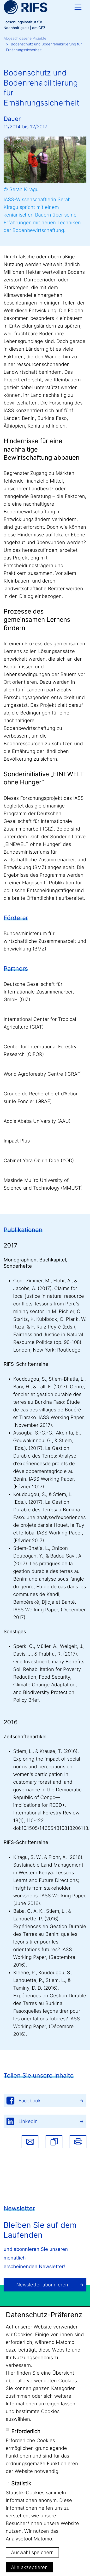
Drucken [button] (78, 2141)
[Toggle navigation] (78, 7)
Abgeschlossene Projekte (25, 38)
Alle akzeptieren (29, 2567)
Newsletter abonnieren (42, 2285)
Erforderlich (25, 2431)
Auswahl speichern (32, 2552)
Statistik (21, 2483)
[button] (54, 2141)
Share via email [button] (30, 2141)
